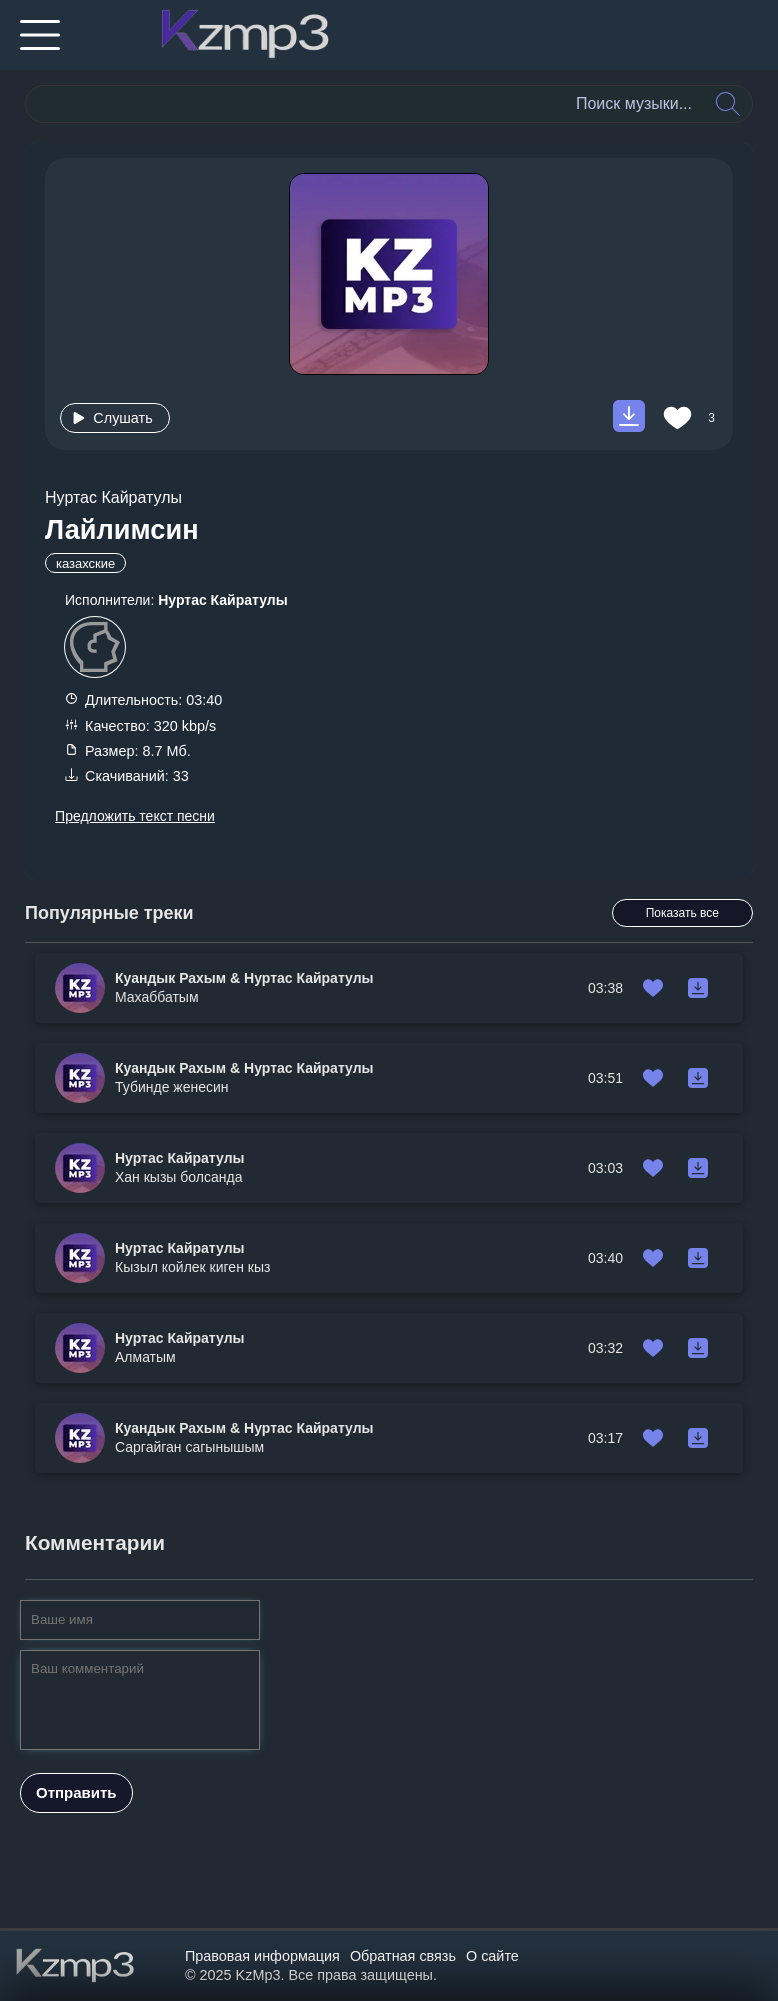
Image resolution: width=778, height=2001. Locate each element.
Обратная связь (403, 1956)
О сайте (492, 1956)
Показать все (682, 913)
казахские (85, 563)
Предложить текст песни (135, 816)
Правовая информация (262, 1956)
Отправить (76, 1792)
